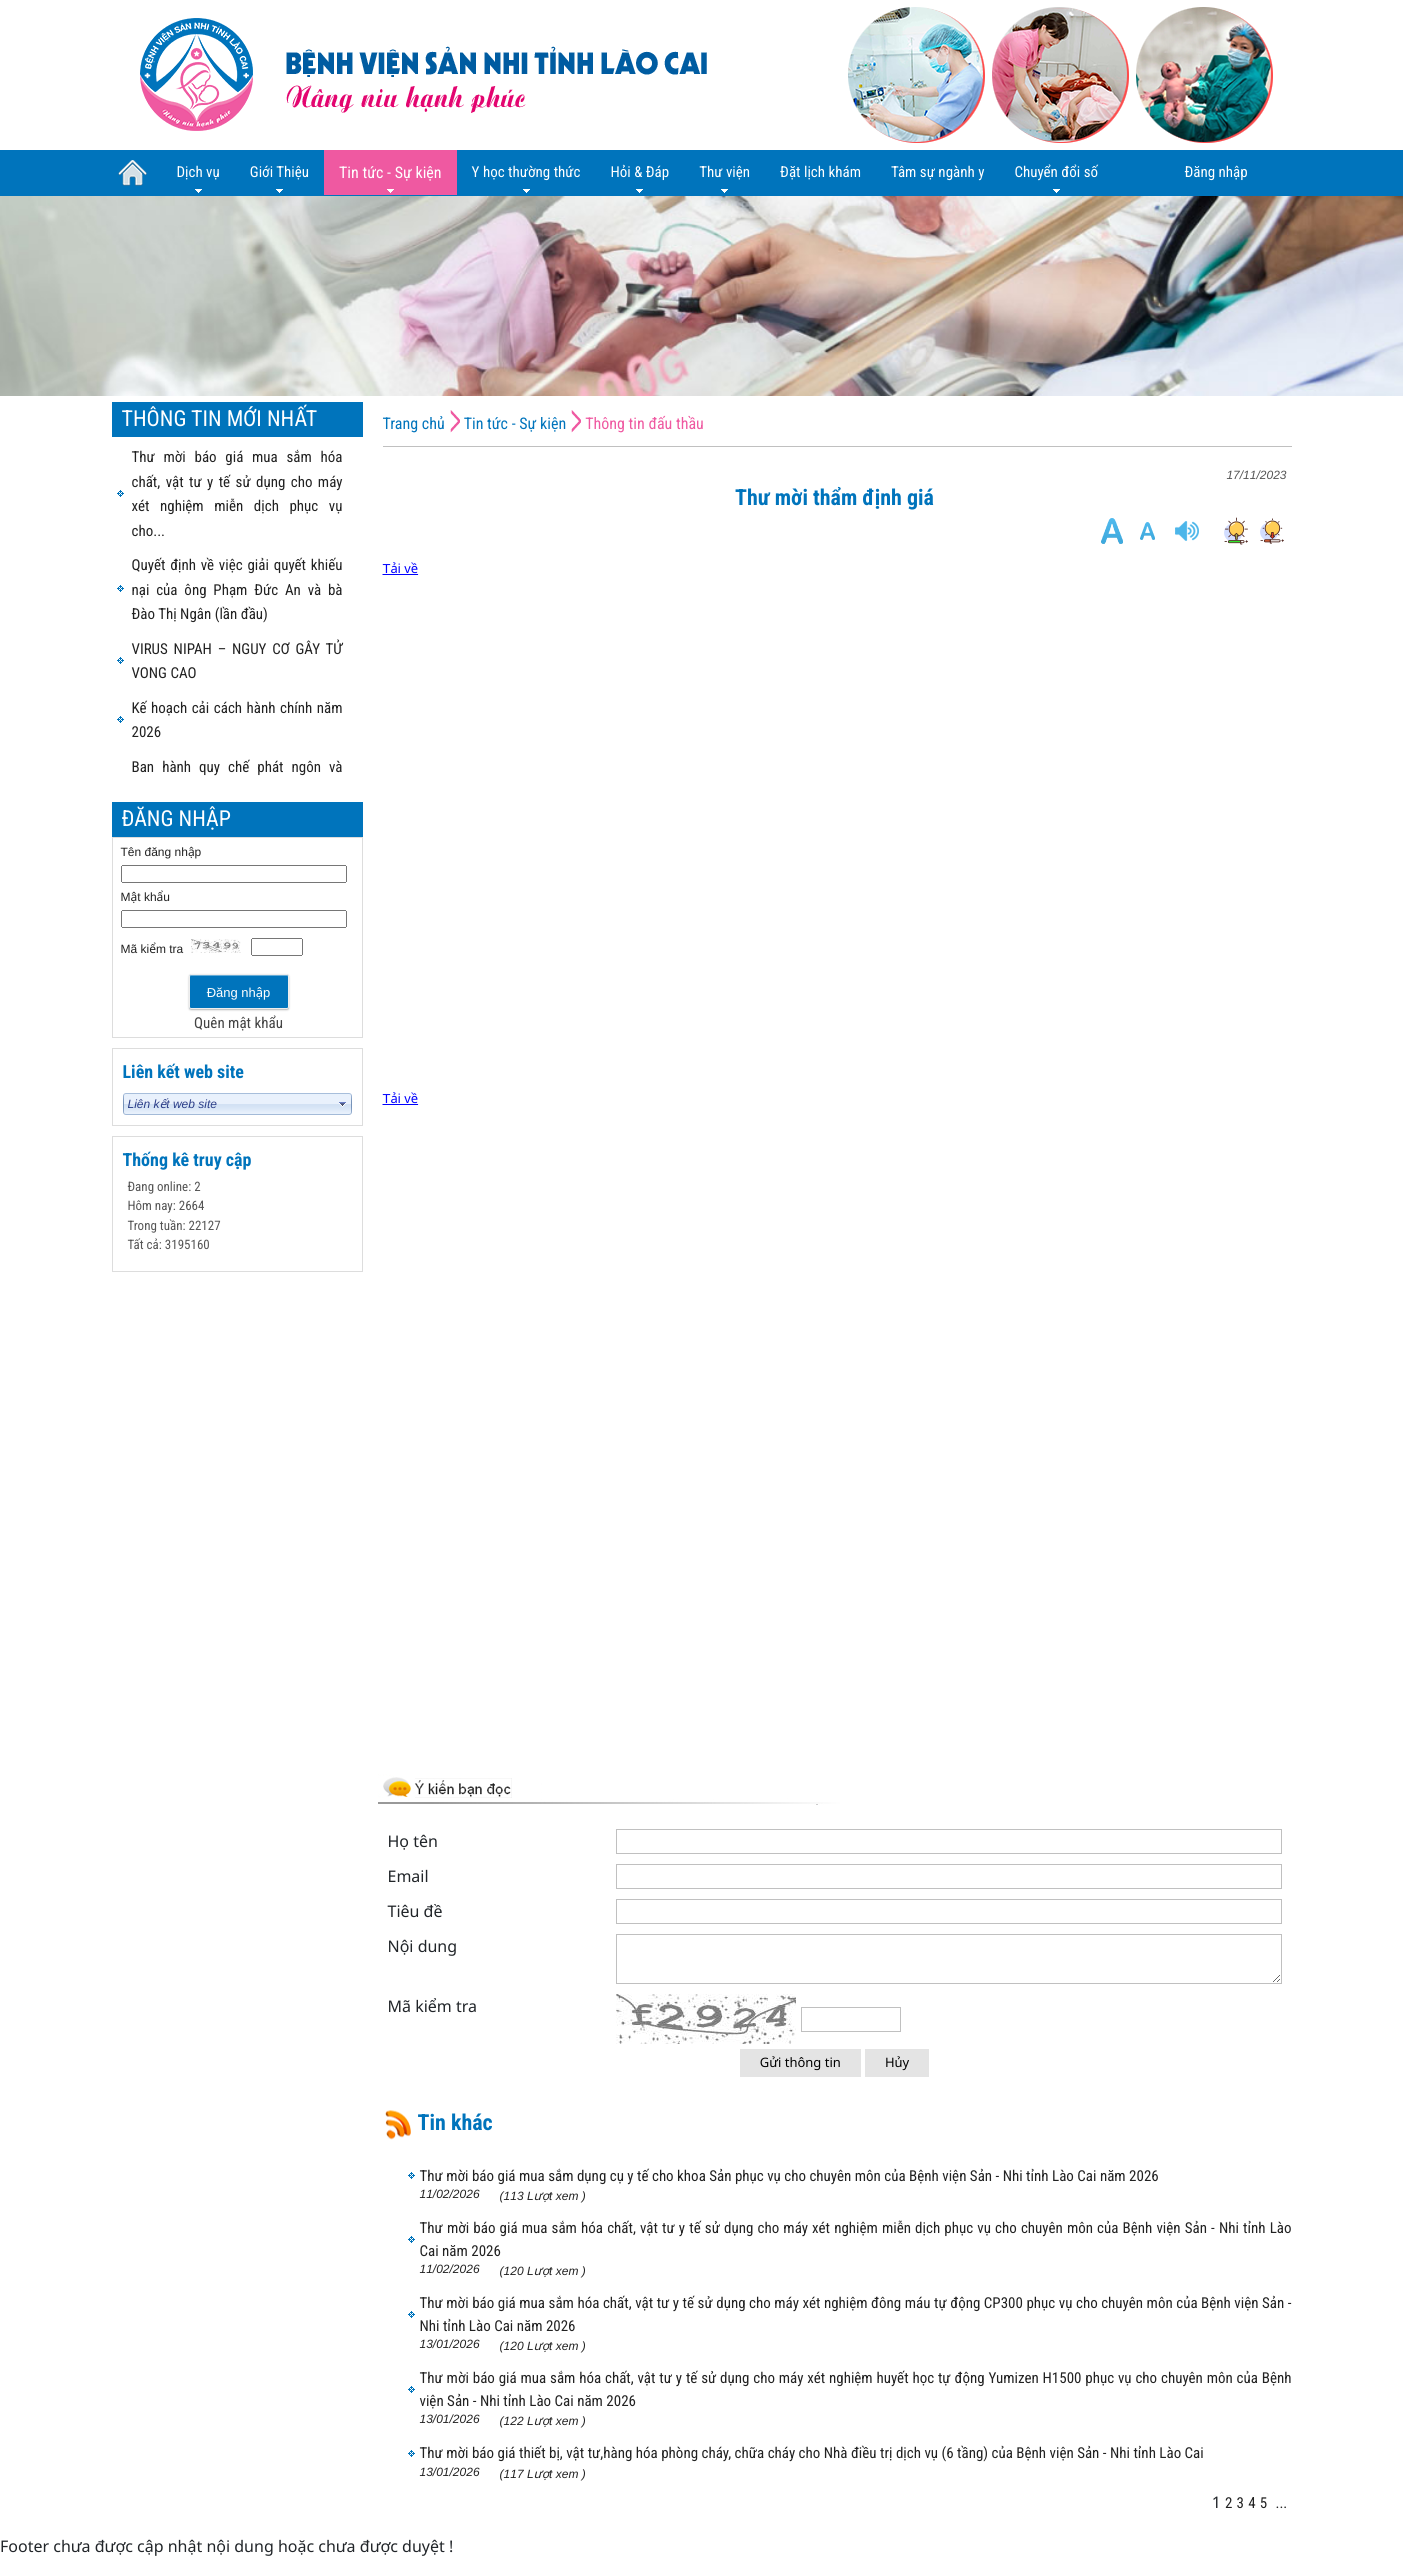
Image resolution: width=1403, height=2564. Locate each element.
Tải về (401, 568)
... (1281, 2503)
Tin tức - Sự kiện (515, 423)
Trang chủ (414, 423)
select (343, 1104)
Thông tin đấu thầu (644, 423)
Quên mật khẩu (238, 1023)
